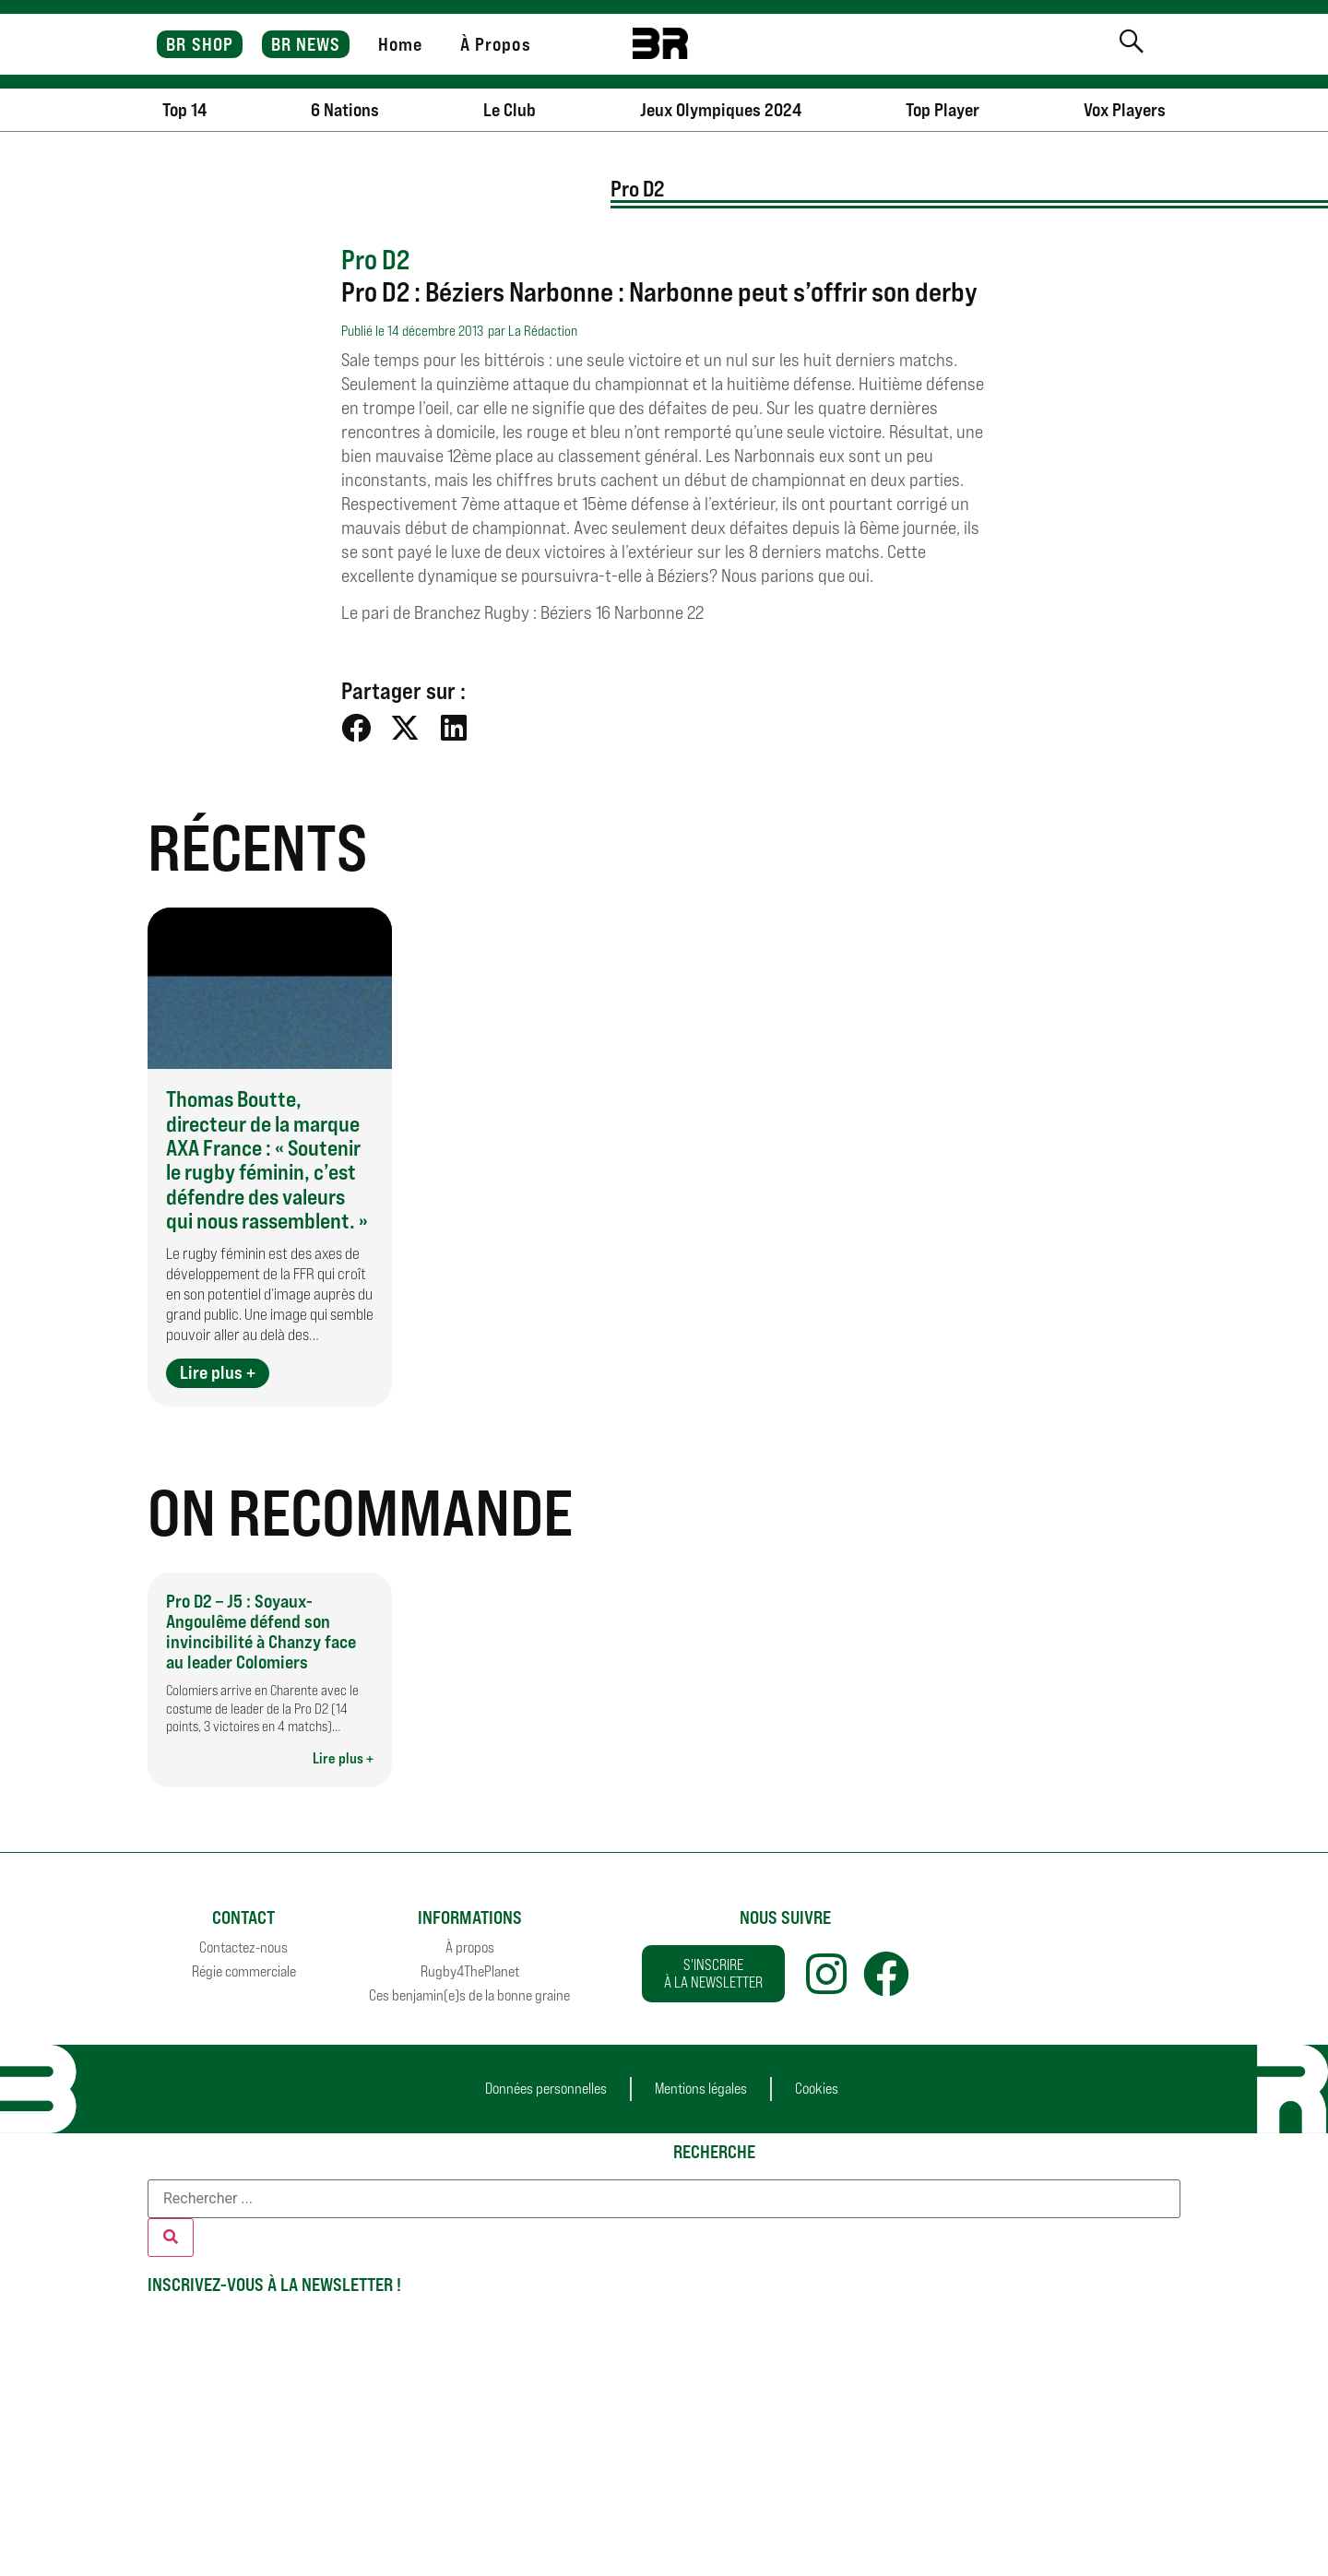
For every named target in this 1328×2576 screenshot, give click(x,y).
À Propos (495, 44)
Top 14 (184, 110)
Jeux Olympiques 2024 (720, 110)
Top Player (942, 110)
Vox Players (1125, 110)
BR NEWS (306, 44)
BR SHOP (199, 44)
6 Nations (345, 110)
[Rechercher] (171, 2237)
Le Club (509, 110)
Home (400, 44)
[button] (356, 728)
